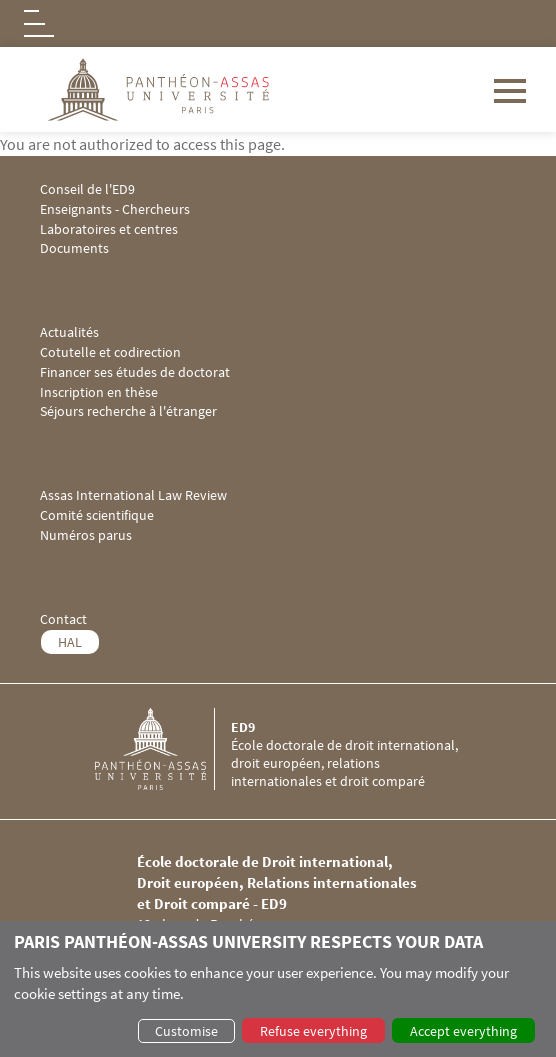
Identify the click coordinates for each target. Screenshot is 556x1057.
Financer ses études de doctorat (135, 372)
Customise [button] (186, 1031)
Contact (63, 619)
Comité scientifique (97, 515)
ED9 (243, 727)
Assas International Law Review (133, 495)
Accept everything (463, 1031)
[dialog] (278, 989)
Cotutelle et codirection (110, 352)
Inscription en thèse (99, 392)
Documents (74, 248)
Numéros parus (86, 535)
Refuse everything (313, 1031)
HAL (70, 642)
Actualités (69, 332)
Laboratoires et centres (109, 229)
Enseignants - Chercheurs (115, 209)
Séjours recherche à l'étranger (128, 411)
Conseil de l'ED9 (87, 189)
